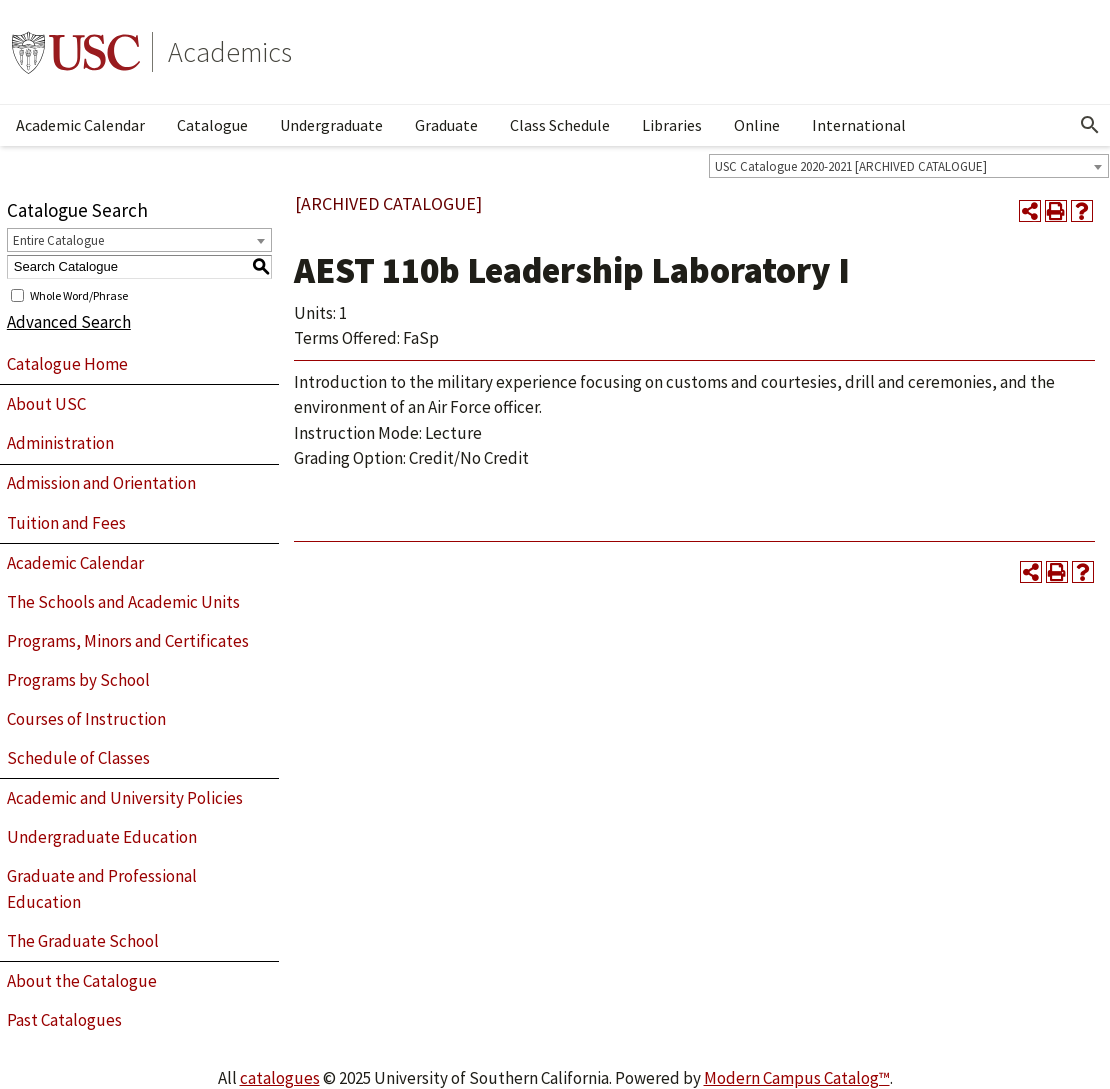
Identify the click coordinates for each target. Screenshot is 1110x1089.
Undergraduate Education (102, 837)
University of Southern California (76, 52)
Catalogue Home (67, 364)
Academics (230, 52)
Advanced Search (69, 322)
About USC (46, 404)
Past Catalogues (64, 1020)
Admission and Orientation (101, 483)
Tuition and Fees (66, 523)
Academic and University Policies (125, 798)
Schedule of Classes (78, 758)
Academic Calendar (80, 125)
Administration (60, 443)
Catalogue (212, 125)
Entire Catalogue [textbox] (58, 240)
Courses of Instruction (86, 719)
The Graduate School (83, 941)
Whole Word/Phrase (79, 294)
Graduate (446, 125)
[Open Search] (1090, 125)
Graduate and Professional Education (102, 889)
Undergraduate (331, 125)
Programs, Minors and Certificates (128, 641)
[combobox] (909, 166)
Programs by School (78, 680)
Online (757, 125)
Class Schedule (560, 125)
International (859, 125)
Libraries (672, 125)
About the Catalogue (82, 981)
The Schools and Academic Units (123, 602)
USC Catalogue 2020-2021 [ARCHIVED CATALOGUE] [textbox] (851, 166)
